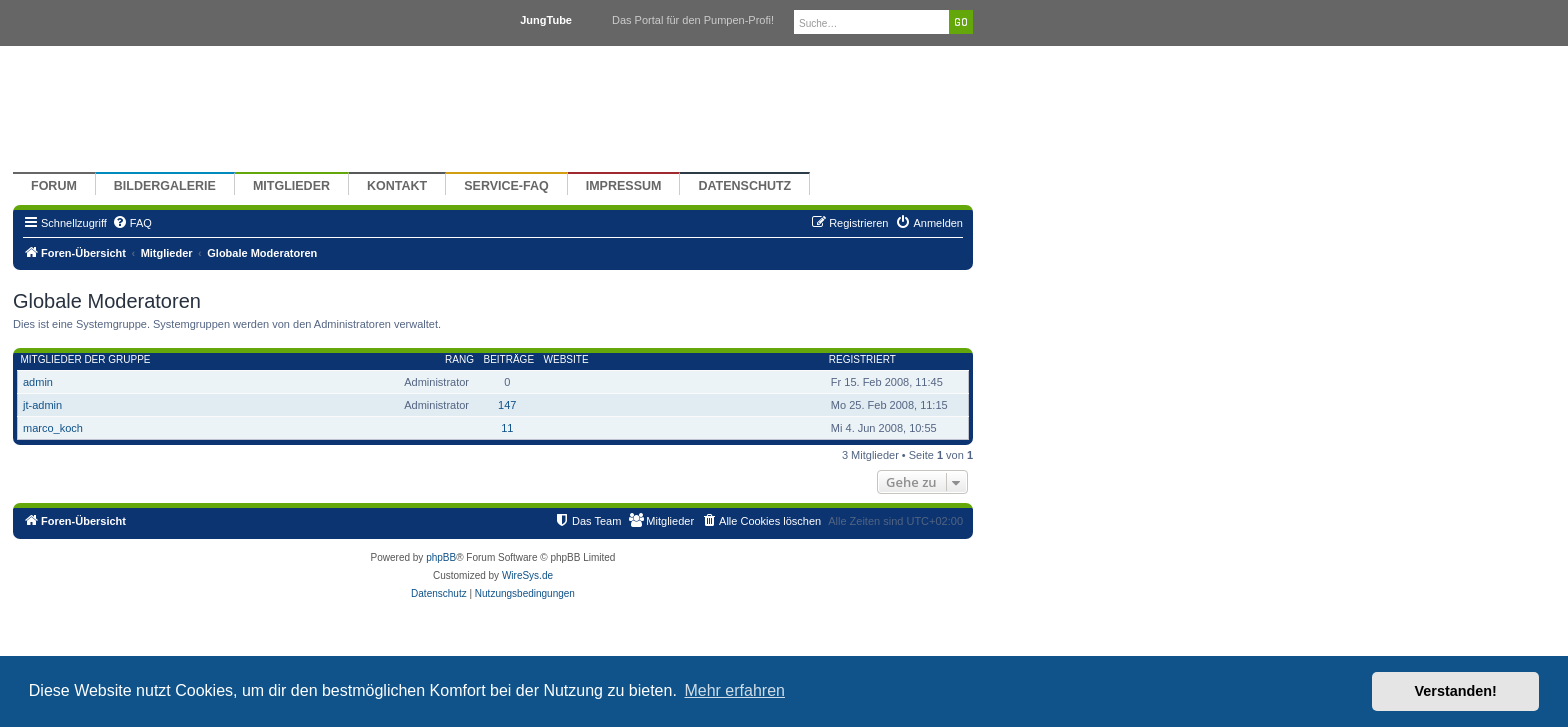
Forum (54, 186)
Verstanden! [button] (1456, 691)
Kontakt (397, 186)
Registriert (862, 359)
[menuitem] (132, 223)
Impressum (624, 186)
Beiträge (508, 359)
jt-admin (42, 405)
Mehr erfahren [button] (734, 690)
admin (38, 382)
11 (507, 428)
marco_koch (53, 428)
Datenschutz (744, 186)
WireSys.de (527, 575)
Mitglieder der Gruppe (86, 359)
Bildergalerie (165, 186)
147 (507, 405)
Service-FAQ (506, 186)
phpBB (441, 557)
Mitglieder (291, 186)
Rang (459, 359)
